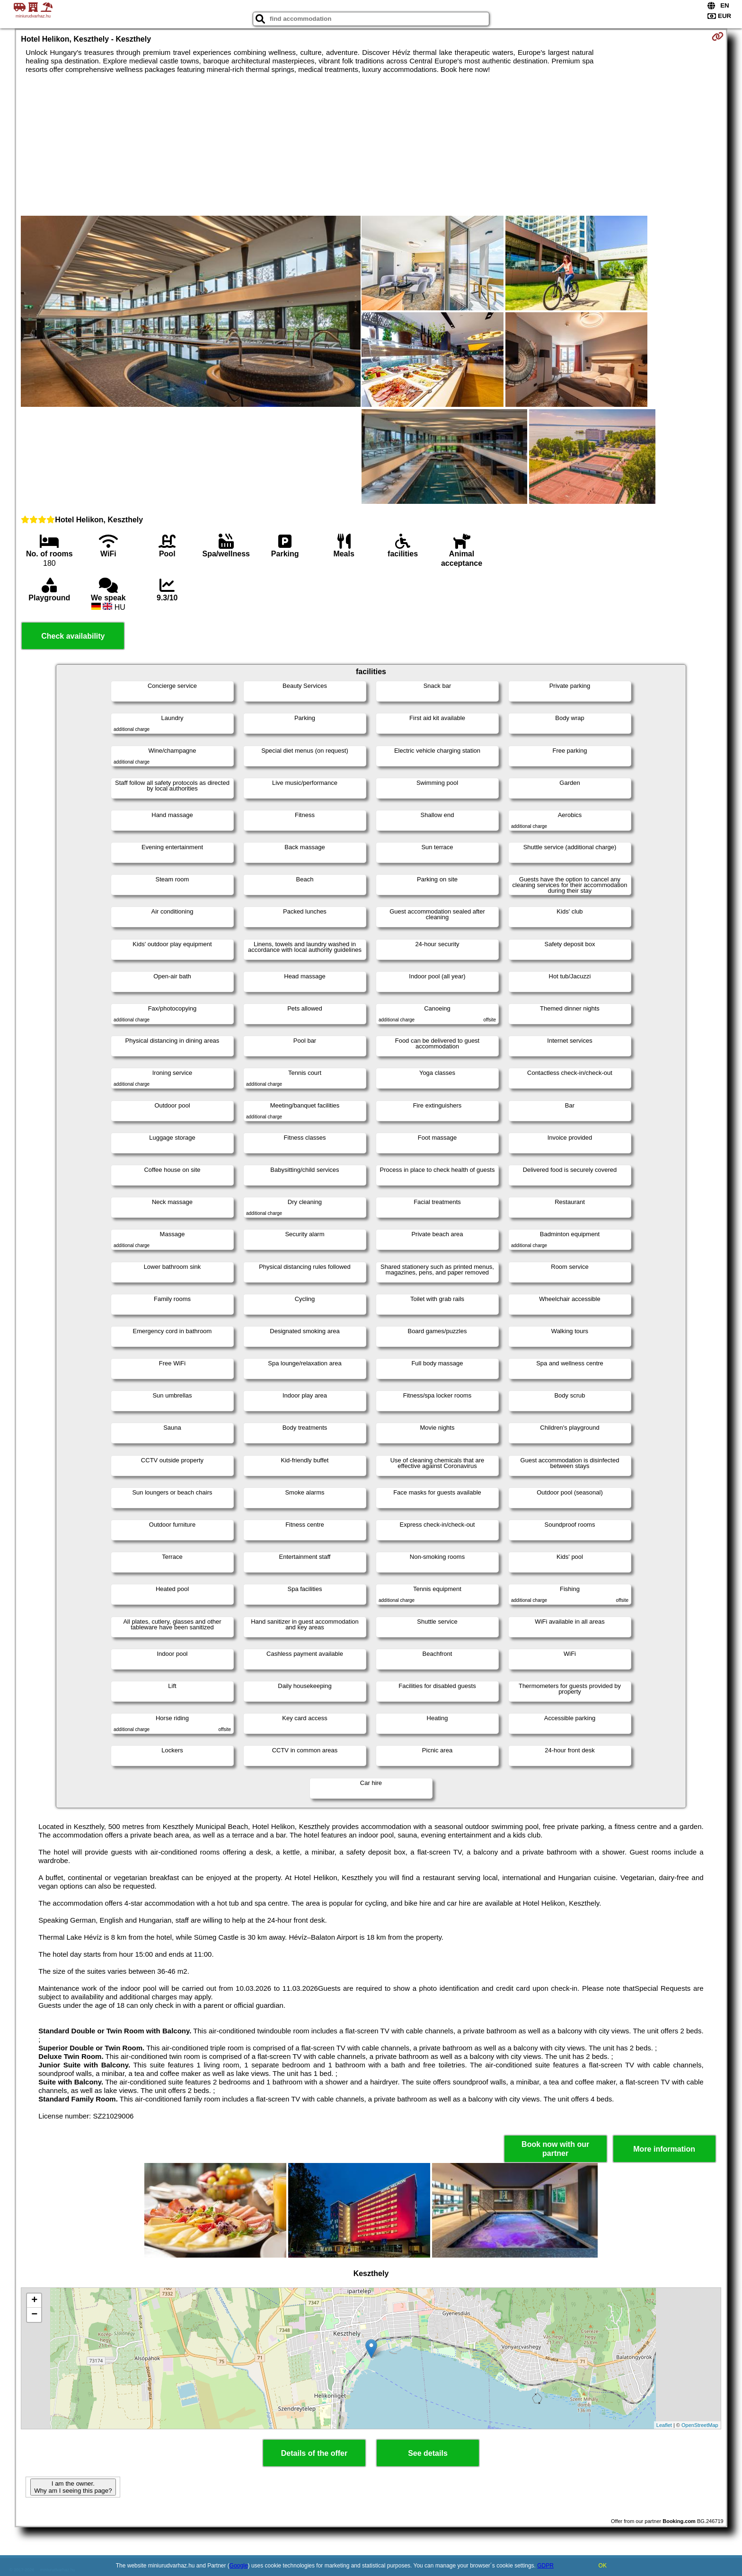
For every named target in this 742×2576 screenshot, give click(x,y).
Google (239, 2565)
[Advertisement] (371, 145)
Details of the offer (314, 2453)
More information (664, 2149)
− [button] (34, 2315)
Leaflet (664, 2425)
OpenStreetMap (699, 2425)
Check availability (73, 636)
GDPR (545, 2565)
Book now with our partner (555, 2148)
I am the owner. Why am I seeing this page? (73, 2487)
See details (428, 2453)
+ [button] (34, 2301)
